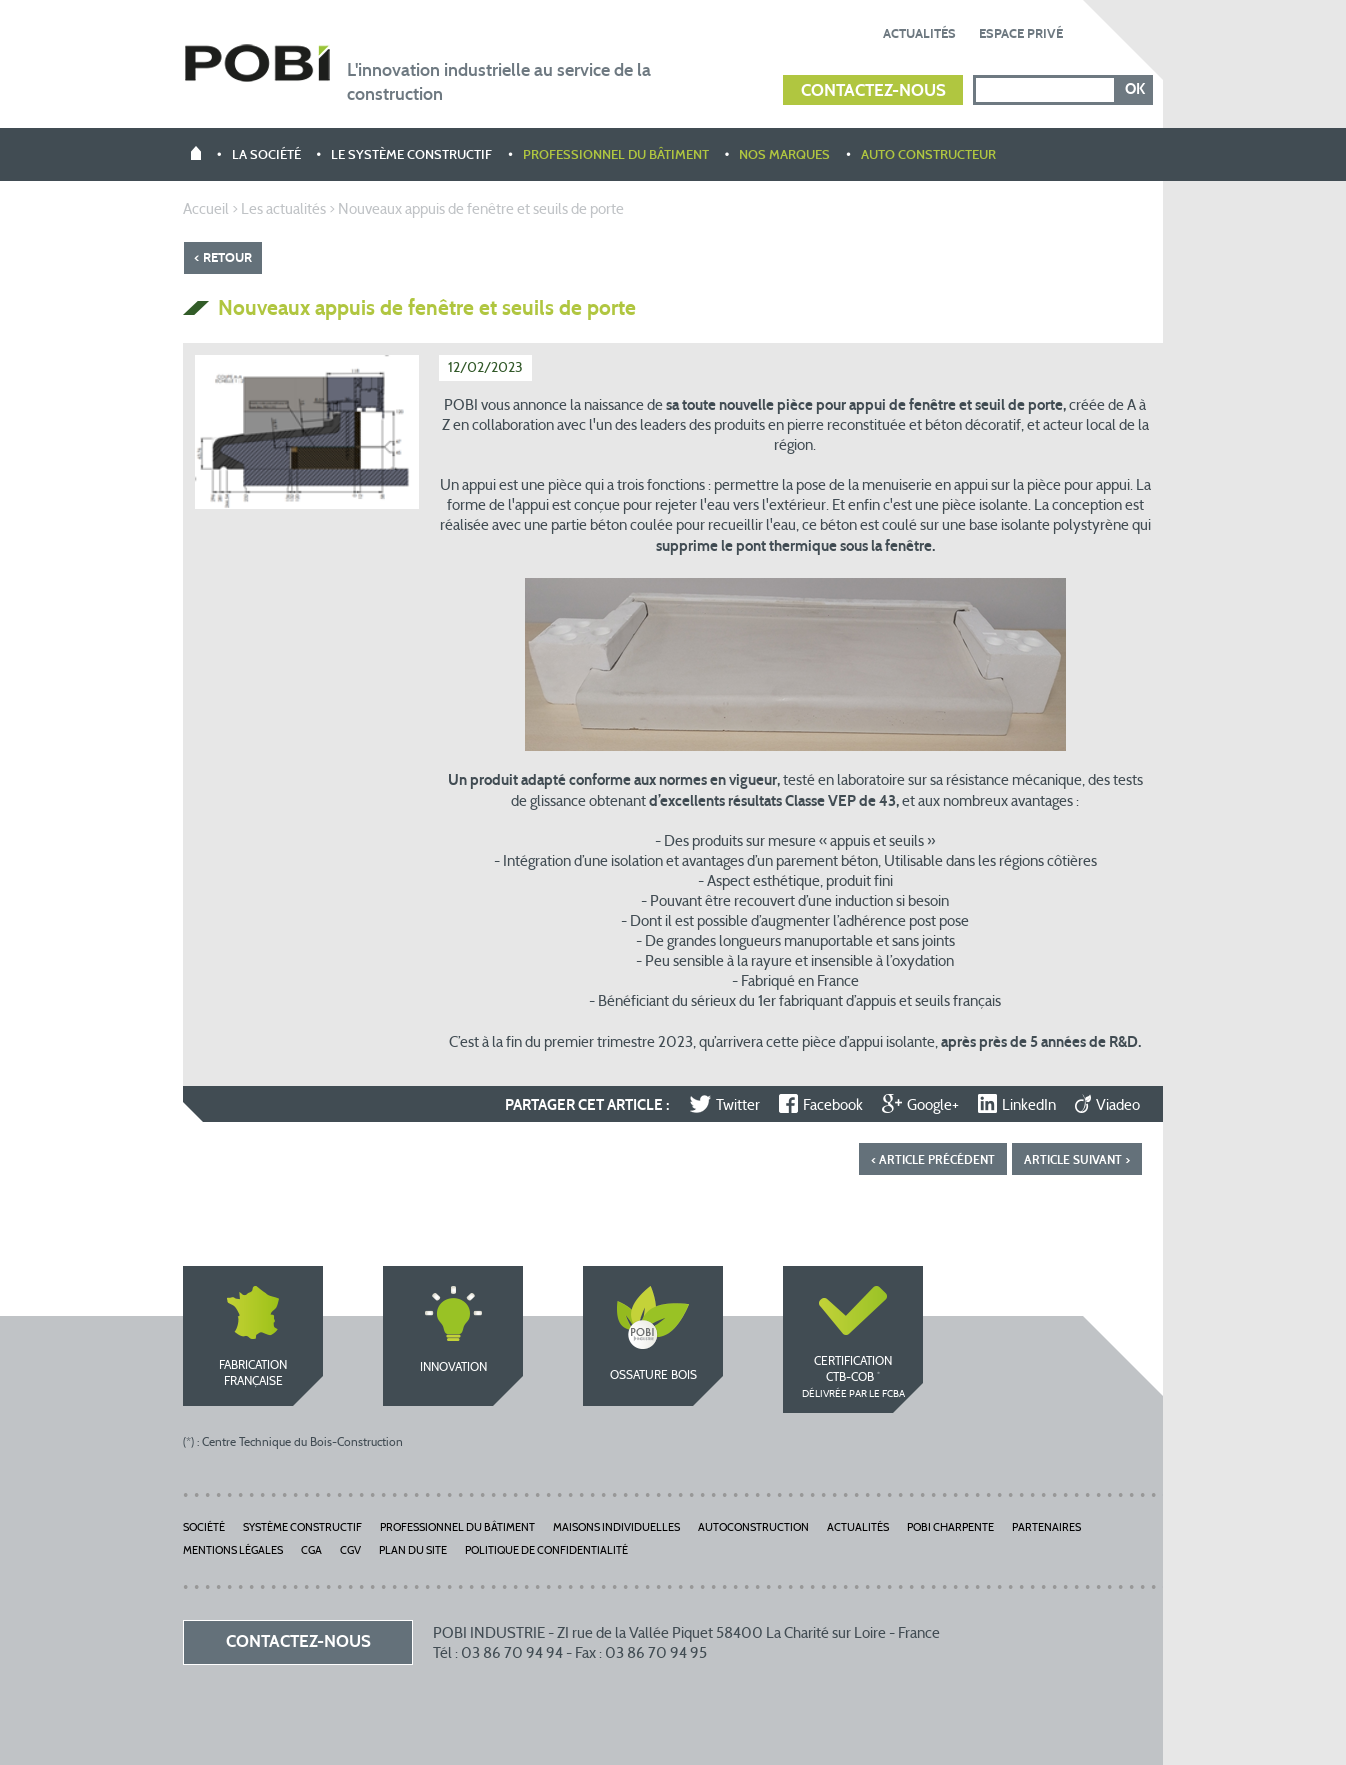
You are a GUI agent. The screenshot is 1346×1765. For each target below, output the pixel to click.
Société (204, 1528)
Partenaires (1046, 1528)
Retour (227, 258)
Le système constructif (411, 156)
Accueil (206, 210)
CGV (350, 1551)
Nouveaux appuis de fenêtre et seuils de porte (481, 210)
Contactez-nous (873, 91)
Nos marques (784, 156)
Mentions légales (233, 1551)
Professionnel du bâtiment (616, 156)
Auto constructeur (928, 156)
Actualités (919, 34)
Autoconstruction (753, 1528)
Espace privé (1021, 34)
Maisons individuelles (616, 1528)
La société (266, 156)
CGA (311, 1551)
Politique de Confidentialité (546, 1551)
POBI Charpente (950, 1528)
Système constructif (302, 1528)
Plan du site (413, 1551)
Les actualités (283, 210)
